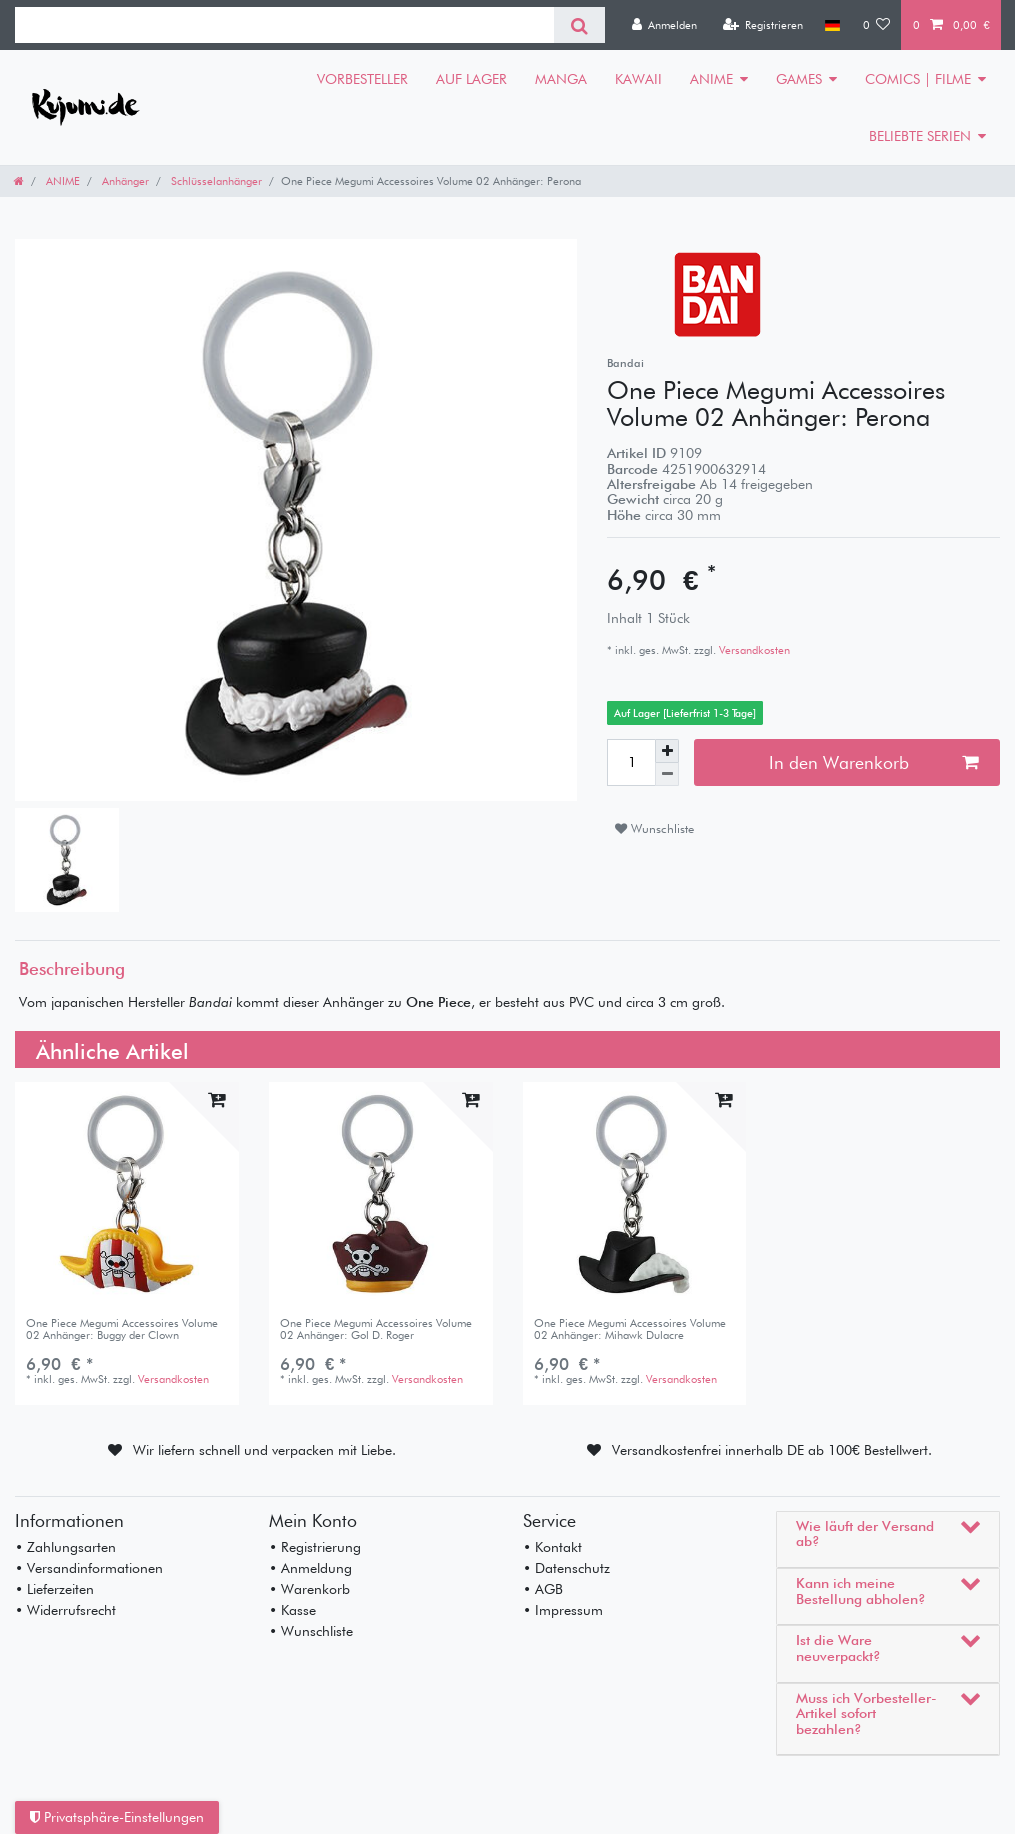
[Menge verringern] (667, 774)
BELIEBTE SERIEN (920, 136)
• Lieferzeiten (54, 1589)
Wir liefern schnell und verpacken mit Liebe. (264, 1450)
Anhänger (124, 181)
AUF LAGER (471, 79)
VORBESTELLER (362, 79)
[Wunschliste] (877, 25)
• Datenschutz (566, 1568)
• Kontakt (552, 1547)
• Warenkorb (309, 1589)
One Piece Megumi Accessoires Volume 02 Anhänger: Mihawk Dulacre (630, 1329)
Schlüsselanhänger (215, 181)
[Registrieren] (762, 25)
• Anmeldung (310, 1568)
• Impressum (563, 1610)
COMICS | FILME (918, 79)
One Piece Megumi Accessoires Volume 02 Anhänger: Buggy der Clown (122, 1329)
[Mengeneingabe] (631, 762)
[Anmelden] (664, 25)
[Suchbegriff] (284, 25)
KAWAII (638, 79)
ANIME (711, 79)
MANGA (561, 79)
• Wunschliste (311, 1631)
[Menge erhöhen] (667, 751)
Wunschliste (654, 828)
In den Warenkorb (873, 762)
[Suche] (579, 25)
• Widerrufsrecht (65, 1610)
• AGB (543, 1589)
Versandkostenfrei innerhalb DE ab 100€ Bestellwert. (772, 1450)
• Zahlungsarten (65, 1547)
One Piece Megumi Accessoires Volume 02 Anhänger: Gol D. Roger (376, 1329)
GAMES (799, 79)
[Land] (832, 25)
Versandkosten (753, 650)
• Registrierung (315, 1547)
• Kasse (292, 1610)
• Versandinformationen (89, 1568)
